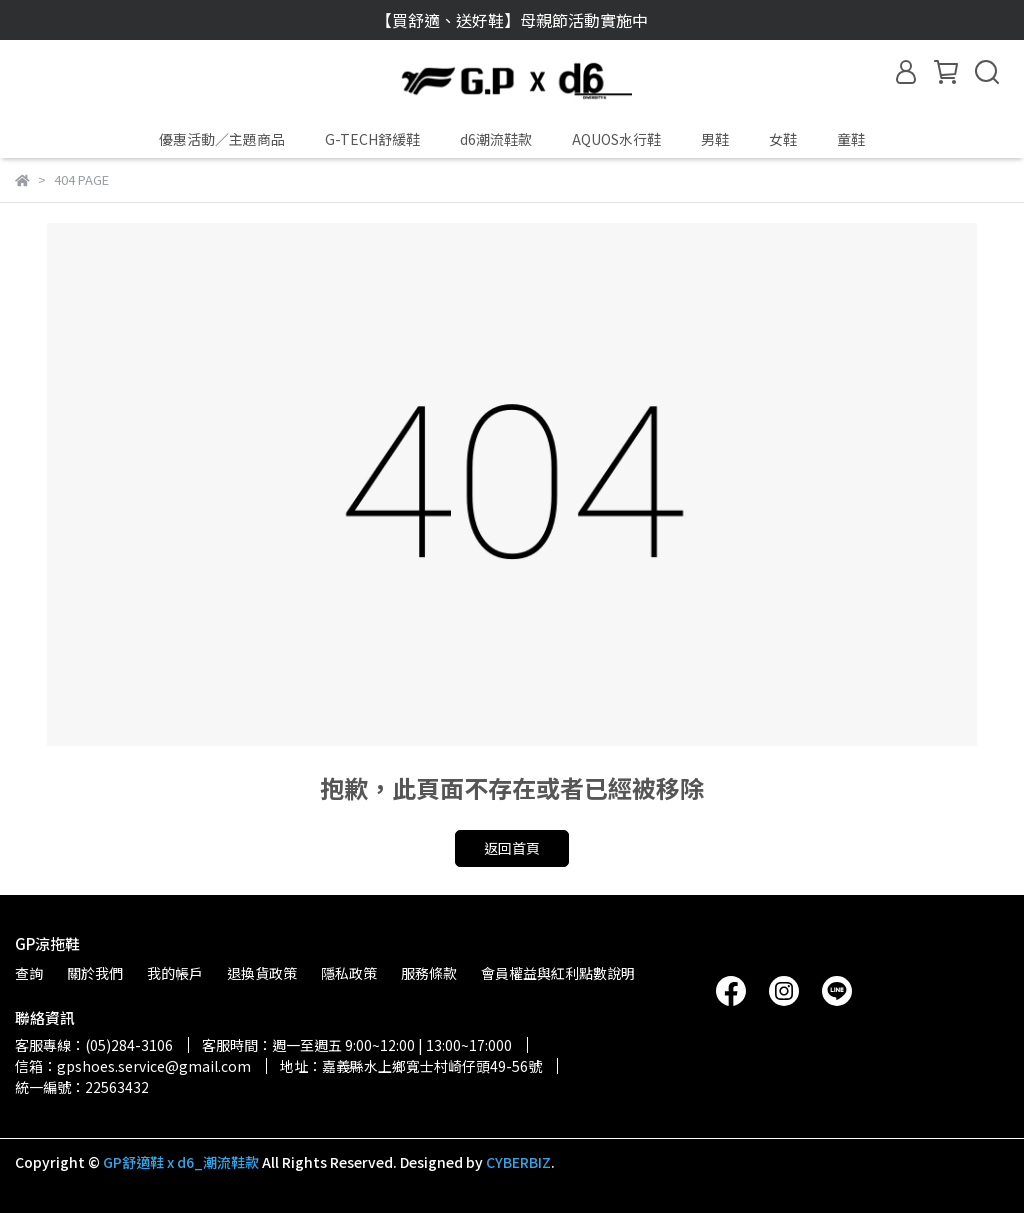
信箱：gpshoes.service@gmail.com (133, 1066)
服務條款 (429, 973)
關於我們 (95, 973)
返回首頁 (512, 848)
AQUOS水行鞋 (616, 139)
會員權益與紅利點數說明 (558, 973)
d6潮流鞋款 (496, 139)
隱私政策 (349, 973)
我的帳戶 (175, 973)
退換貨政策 (262, 973)
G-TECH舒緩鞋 (372, 139)
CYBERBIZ (518, 1162)
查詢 (29, 973)
